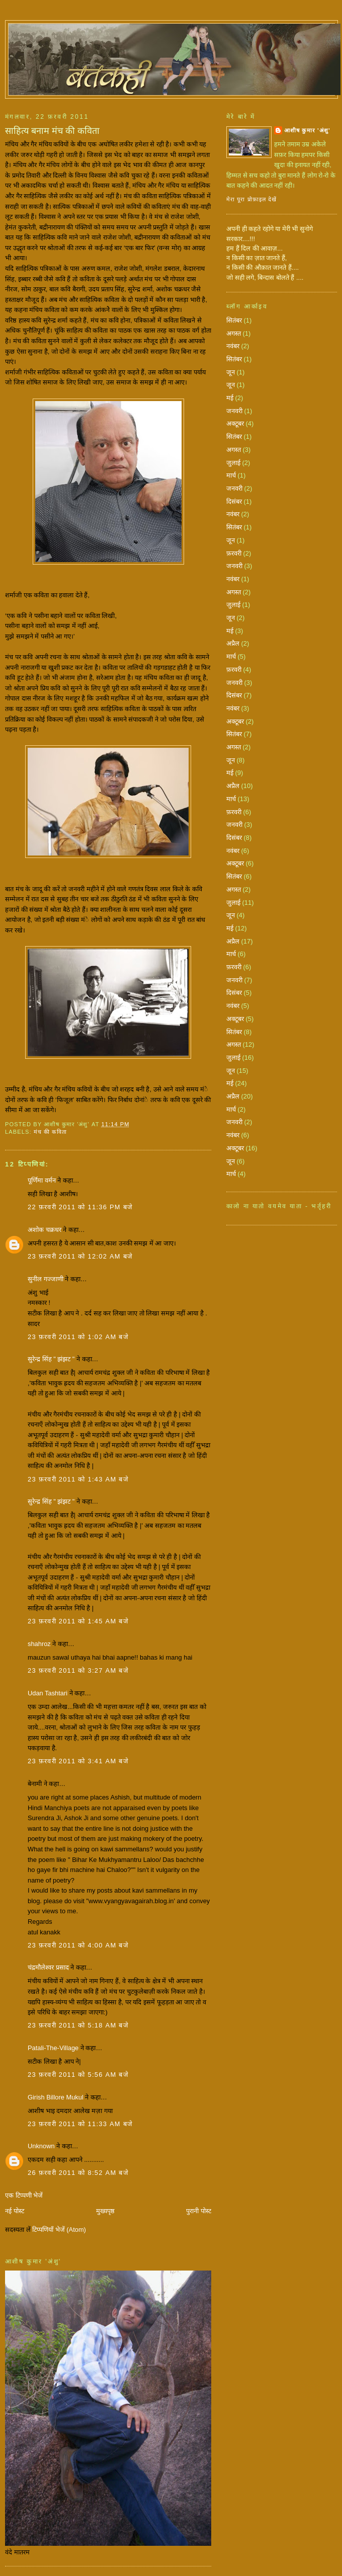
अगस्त (233, 333)
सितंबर (234, 320)
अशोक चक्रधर (44, 1229)
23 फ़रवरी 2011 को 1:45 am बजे (78, 1621)
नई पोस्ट (14, 2211)
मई (229, 398)
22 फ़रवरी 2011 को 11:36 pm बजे (80, 1207)
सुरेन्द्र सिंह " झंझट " (51, 1359)
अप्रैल (232, 643)
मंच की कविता (50, 1132)
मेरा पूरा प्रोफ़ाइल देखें (251, 199)
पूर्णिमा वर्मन (42, 1180)
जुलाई (233, 462)
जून (230, 372)
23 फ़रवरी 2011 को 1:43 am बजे (78, 1479)
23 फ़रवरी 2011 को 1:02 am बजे (78, 1337)
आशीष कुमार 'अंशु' (307, 130)
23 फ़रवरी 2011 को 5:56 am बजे (78, 2074)
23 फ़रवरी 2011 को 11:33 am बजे (80, 2124)
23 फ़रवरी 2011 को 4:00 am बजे (78, 1945)
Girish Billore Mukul (56, 2097)
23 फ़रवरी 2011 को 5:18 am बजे (78, 2025)
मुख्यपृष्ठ (105, 2211)
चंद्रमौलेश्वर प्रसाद (48, 1967)
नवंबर (232, 346)
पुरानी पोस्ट (198, 2211)
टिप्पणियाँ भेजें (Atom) (59, 2229)
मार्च (231, 475)
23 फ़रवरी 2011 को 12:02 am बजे (80, 1256)
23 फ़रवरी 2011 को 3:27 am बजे (78, 1670)
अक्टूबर (235, 423)
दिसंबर (234, 501)
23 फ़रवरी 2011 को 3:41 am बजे (78, 1761)
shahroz (39, 1644)
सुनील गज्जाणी (45, 1279)
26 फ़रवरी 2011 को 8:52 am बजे (78, 2172)
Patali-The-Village (53, 2048)
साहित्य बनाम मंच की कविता (52, 131)
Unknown (41, 2146)
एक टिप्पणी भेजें (24, 2195)
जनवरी (234, 411)
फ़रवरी (233, 553)
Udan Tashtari (47, 1693)
